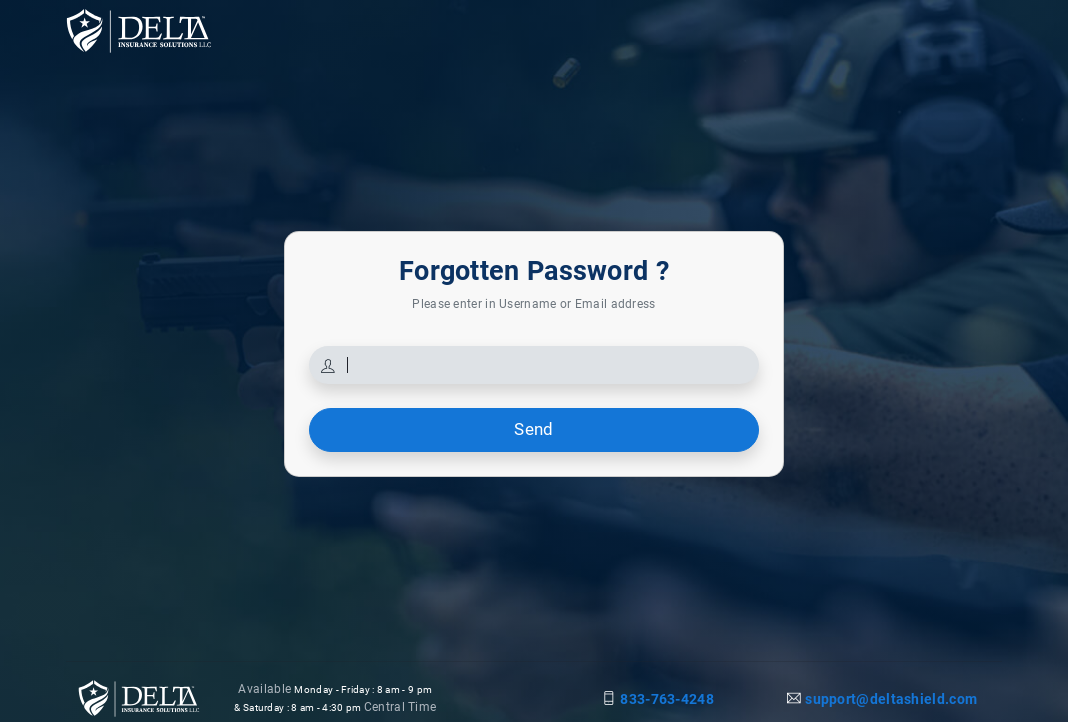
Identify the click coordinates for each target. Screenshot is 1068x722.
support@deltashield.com (891, 699)
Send (533, 429)
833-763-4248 (667, 699)
